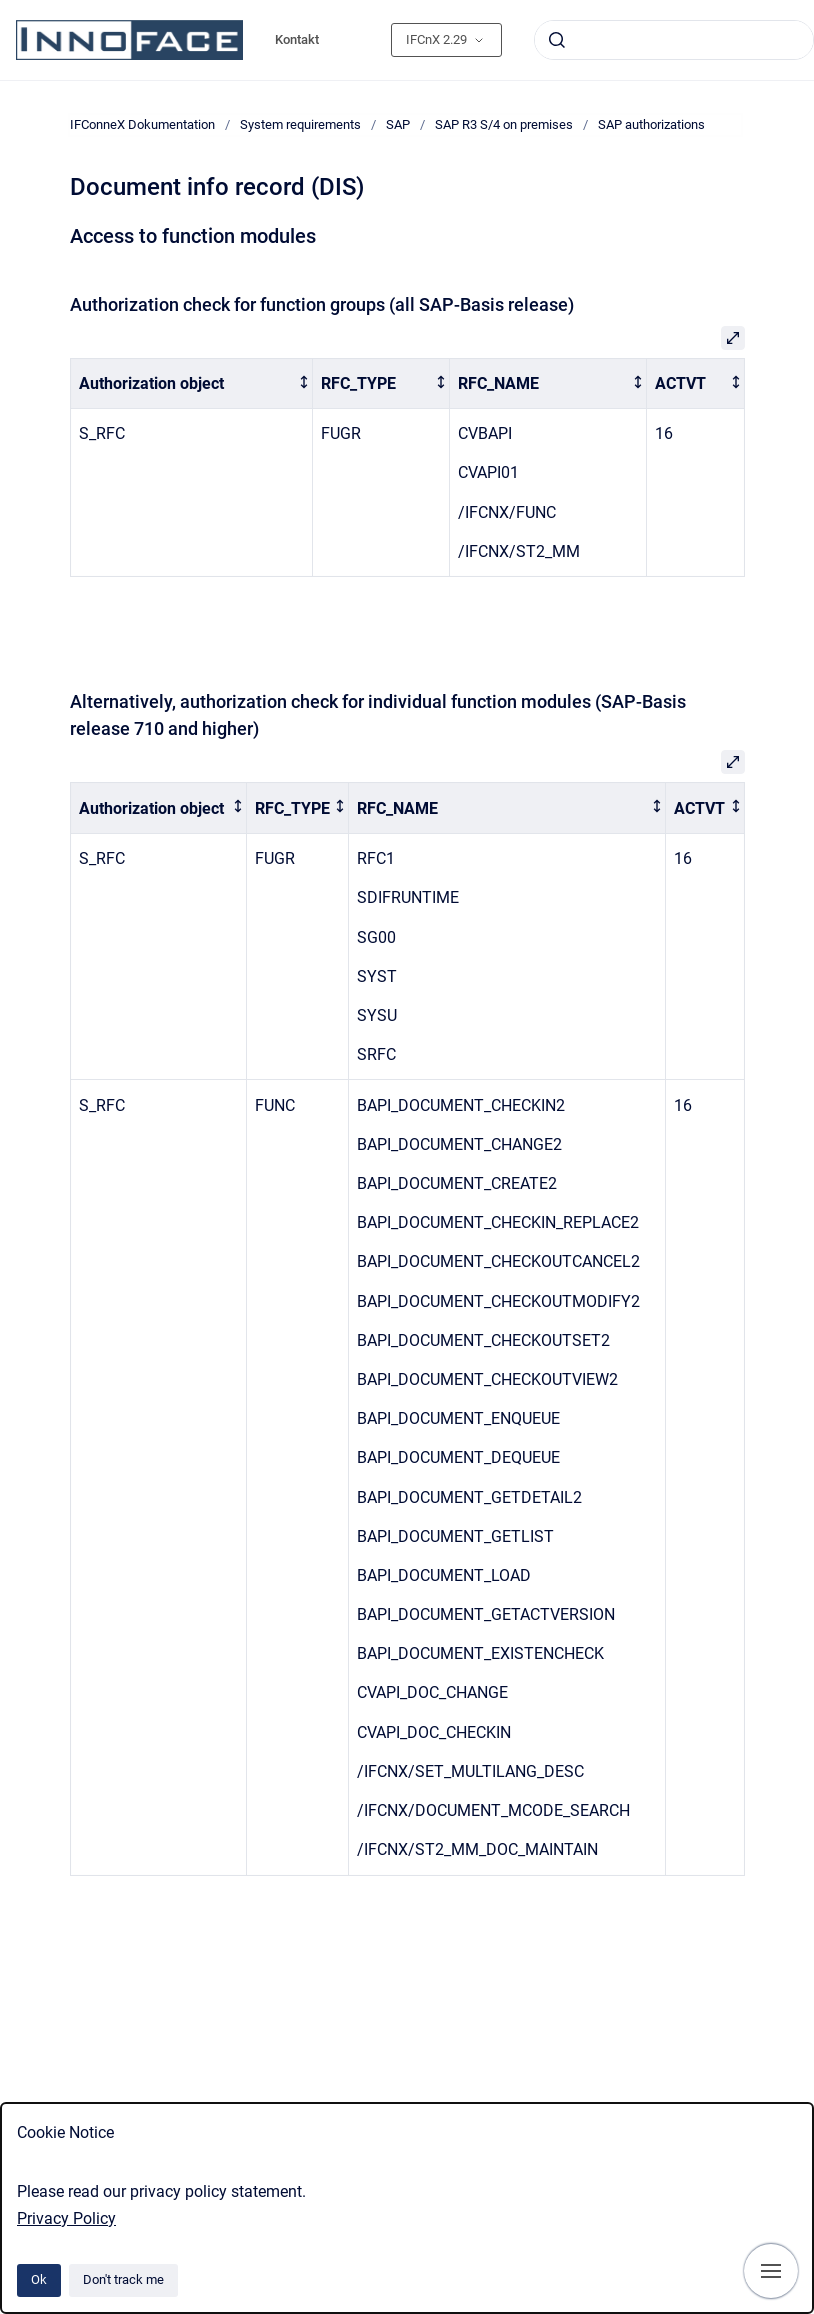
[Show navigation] (771, 2271)
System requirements (300, 124)
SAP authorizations (651, 124)
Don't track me (123, 2279)
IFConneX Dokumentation (142, 124)
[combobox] (674, 40)
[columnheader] (191, 383)
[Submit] (557, 40)
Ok (39, 2279)
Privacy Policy (66, 2218)
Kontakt (297, 39)
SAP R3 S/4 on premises (504, 124)
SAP (398, 124)
